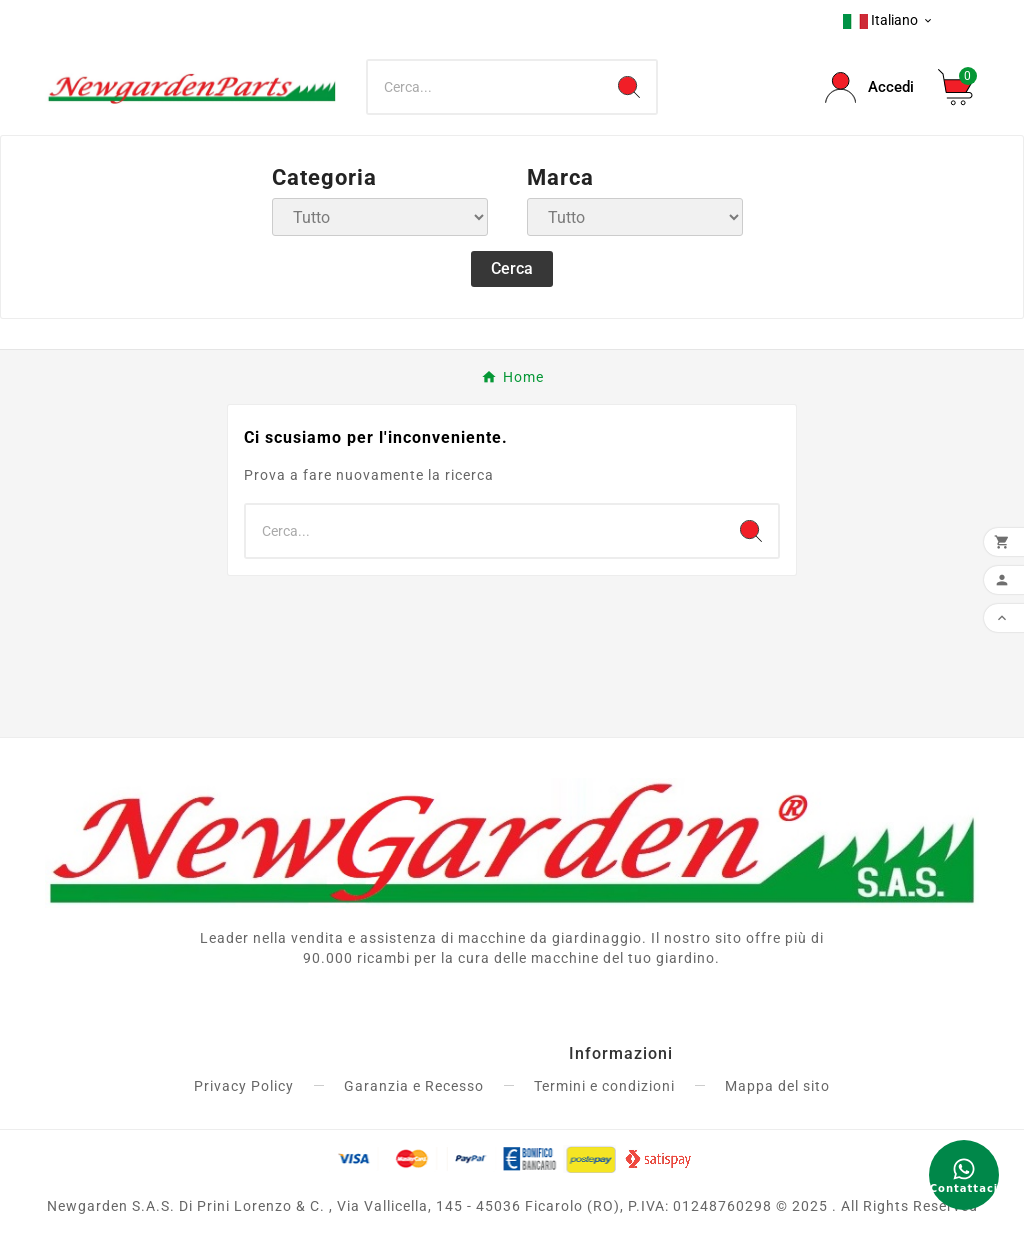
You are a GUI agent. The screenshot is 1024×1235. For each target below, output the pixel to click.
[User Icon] (869, 87)
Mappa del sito (777, 1086)
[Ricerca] (484, 87)
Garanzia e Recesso (414, 1086)
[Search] (629, 87)
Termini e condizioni (604, 1086)
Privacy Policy (244, 1086)
